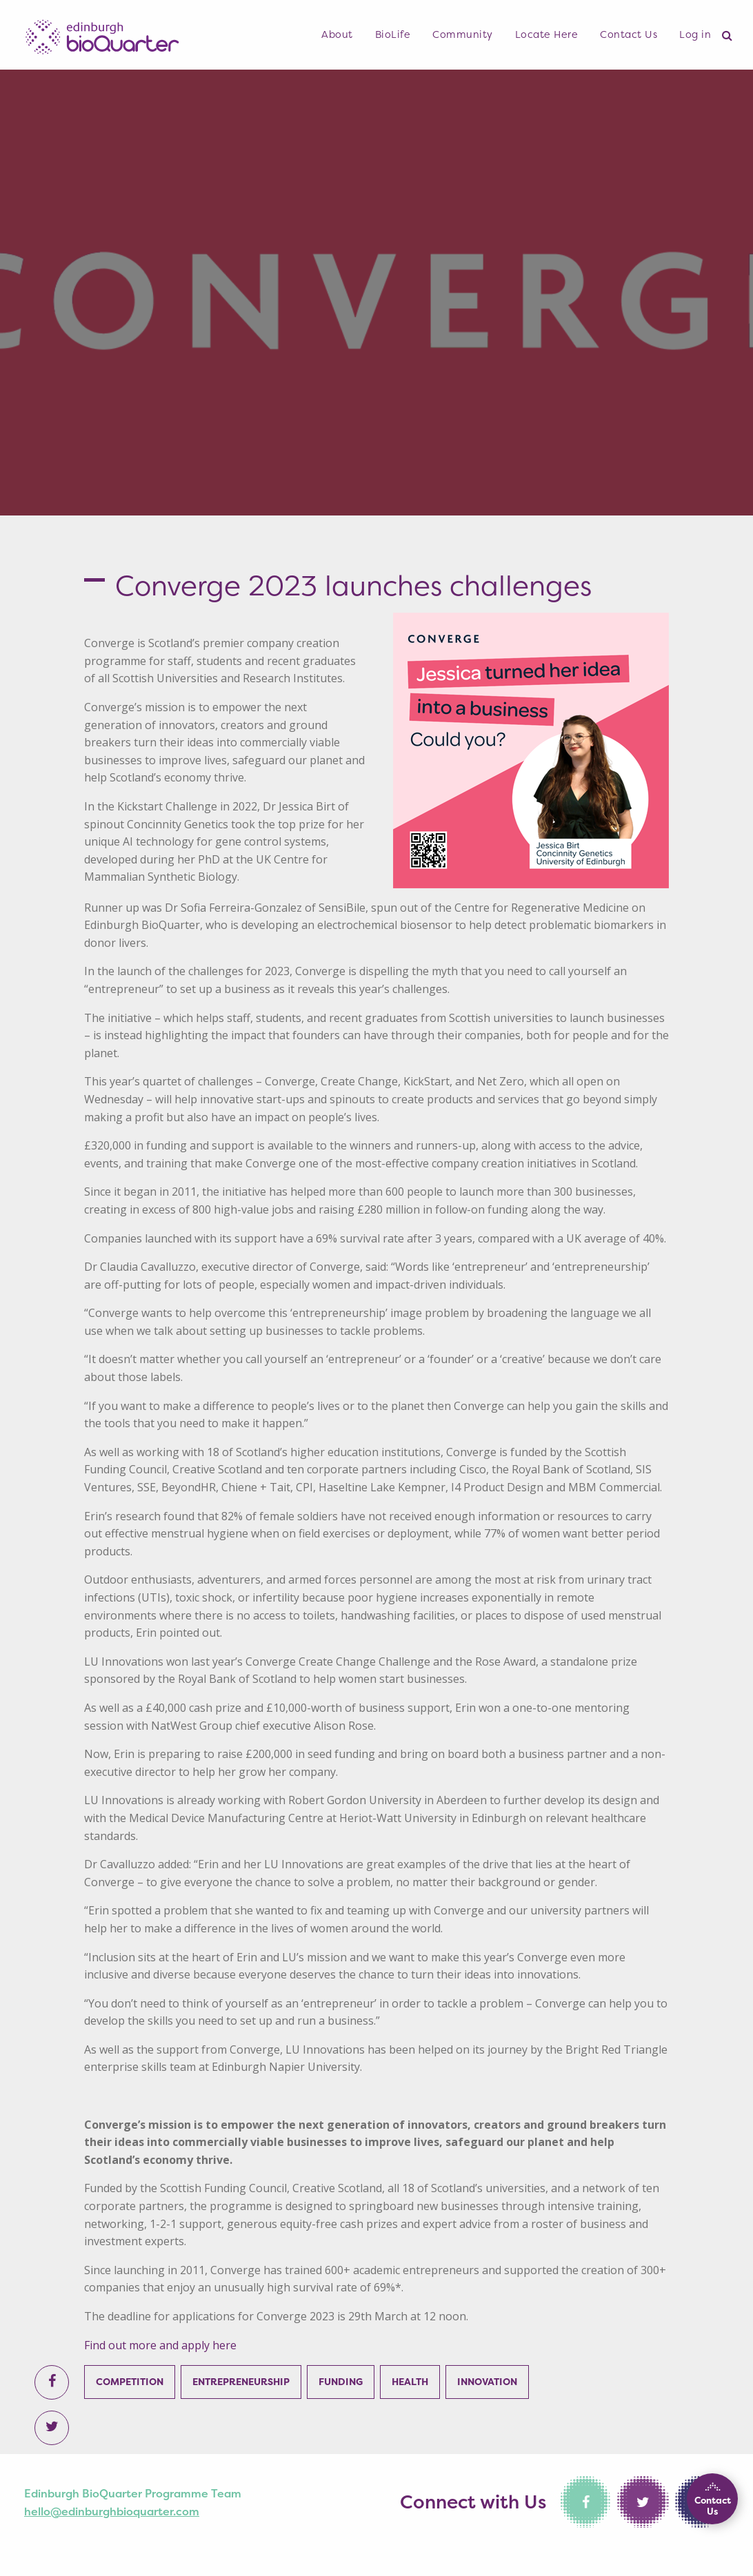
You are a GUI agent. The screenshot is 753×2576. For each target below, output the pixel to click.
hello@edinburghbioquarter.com (111, 2511)
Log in (695, 34)
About (337, 34)
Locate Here (547, 34)
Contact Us (628, 34)
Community (462, 34)
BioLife (393, 34)
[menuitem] (337, 35)
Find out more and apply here (160, 2345)
